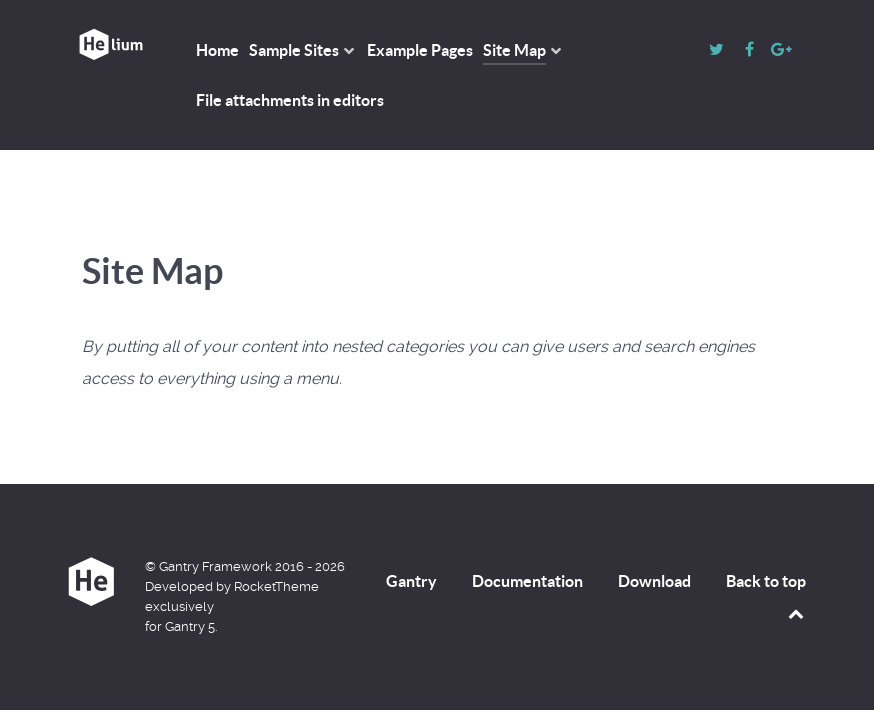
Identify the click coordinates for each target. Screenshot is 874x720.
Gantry (411, 581)
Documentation (527, 581)
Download (654, 581)
